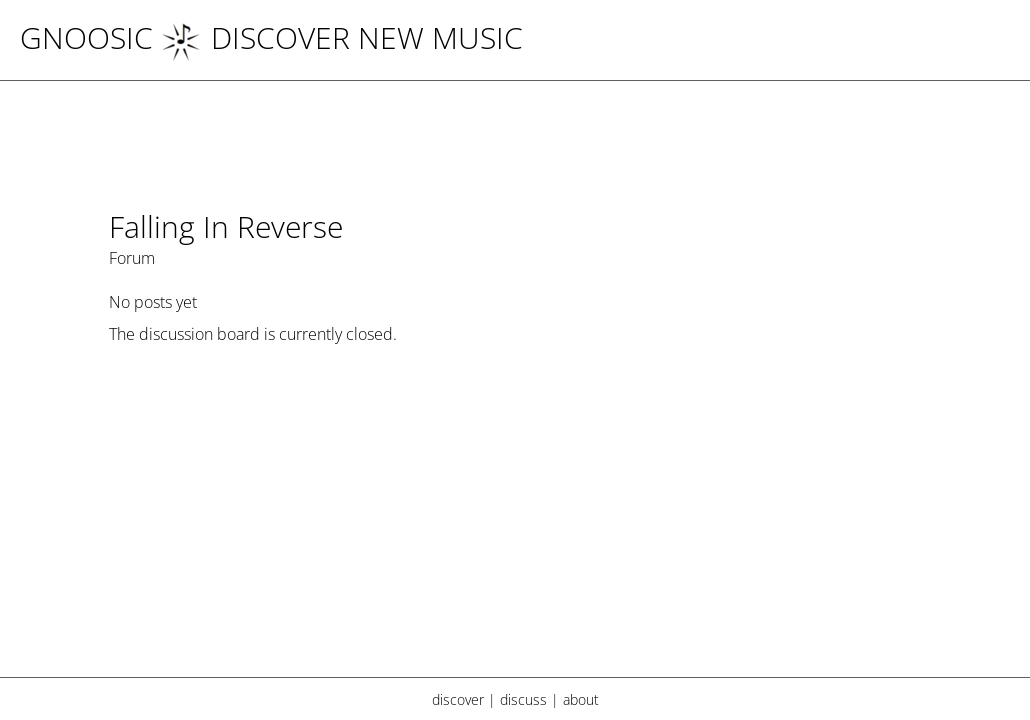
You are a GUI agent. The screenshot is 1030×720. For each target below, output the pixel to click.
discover (458, 699)
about (581, 699)
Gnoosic (86, 37)
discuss (523, 699)
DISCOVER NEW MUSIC (342, 37)
